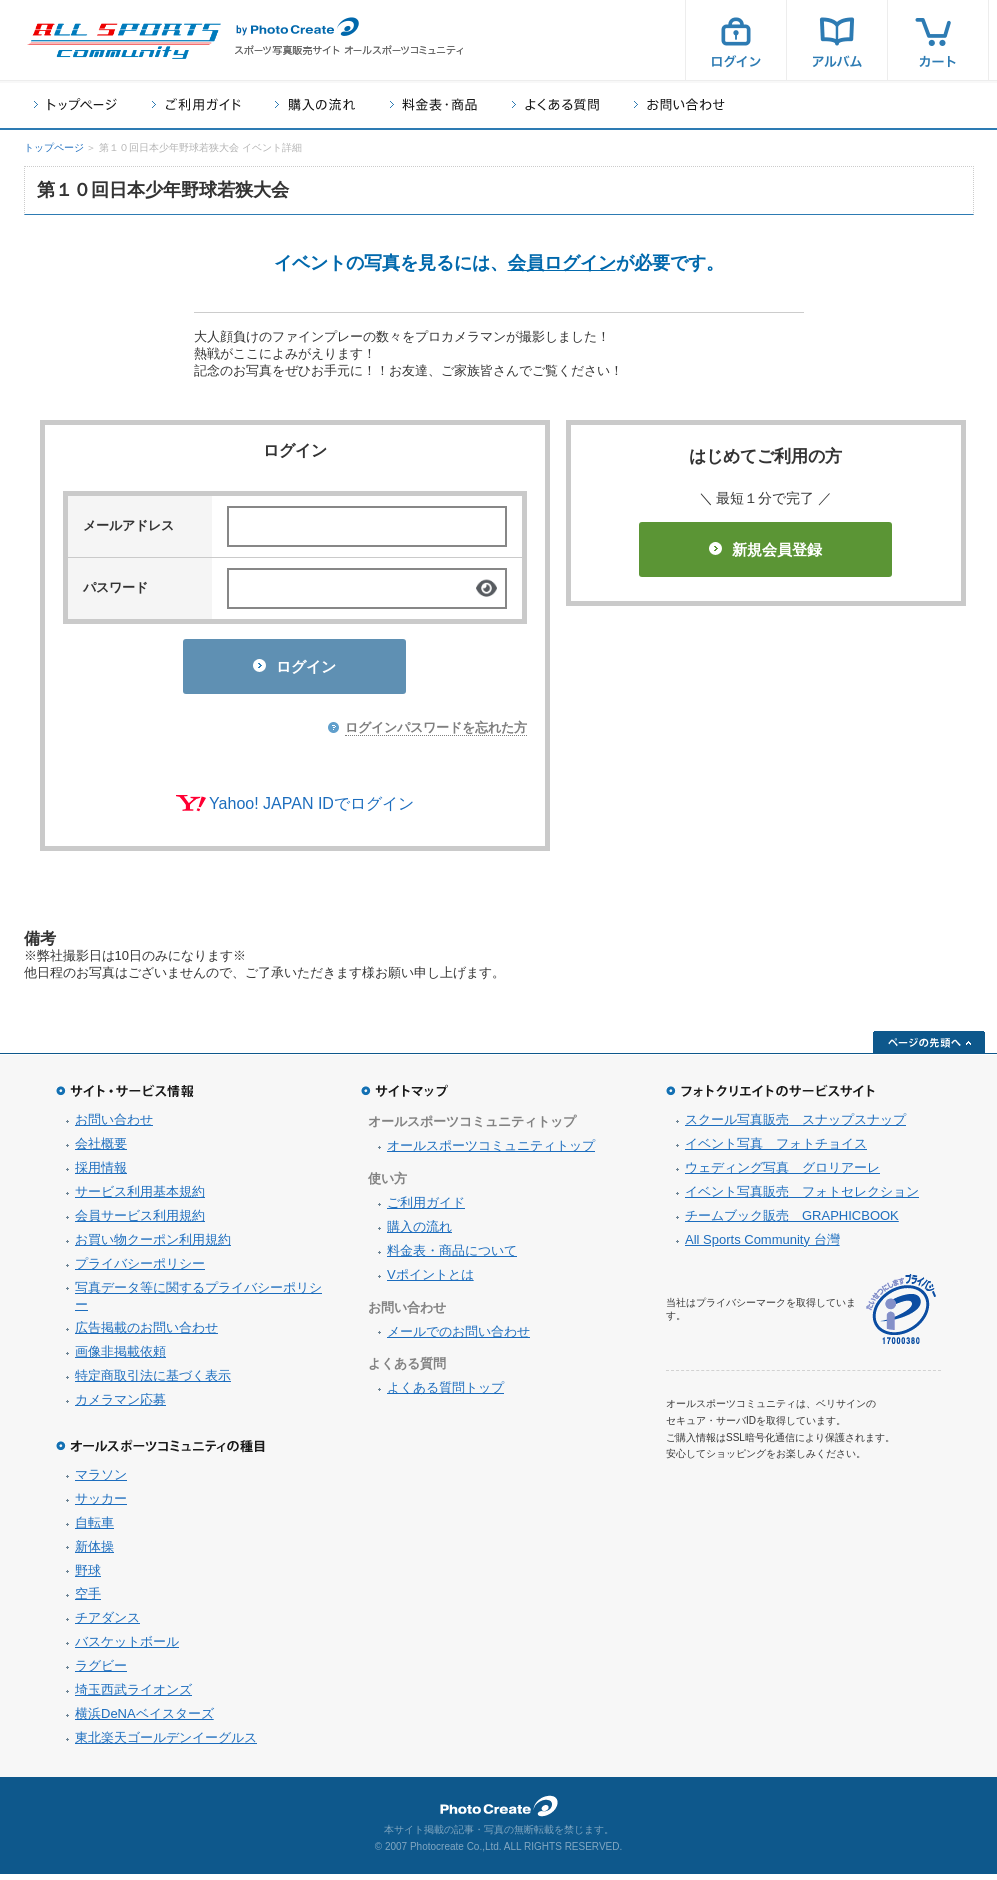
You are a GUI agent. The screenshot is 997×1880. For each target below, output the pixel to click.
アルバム (837, 40)
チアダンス (107, 1623)
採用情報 (101, 1173)
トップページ (75, 104)
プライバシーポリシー (140, 1269)
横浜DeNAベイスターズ (144, 1719)
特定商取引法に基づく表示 (153, 1381)
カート (938, 40)
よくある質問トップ (445, 1393)
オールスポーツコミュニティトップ (491, 1151)
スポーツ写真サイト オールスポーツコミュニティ (124, 41)
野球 (88, 1576)
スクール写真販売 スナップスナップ (795, 1125)
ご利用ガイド (196, 104)
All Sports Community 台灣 (762, 1245)
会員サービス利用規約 (140, 1221)
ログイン (736, 40)
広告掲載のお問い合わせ (146, 1333)
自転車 (94, 1528)
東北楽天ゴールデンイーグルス (166, 1743)
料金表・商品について (452, 1256)
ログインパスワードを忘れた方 (436, 733)
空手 (88, 1599)
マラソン (101, 1480)
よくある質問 (555, 104)
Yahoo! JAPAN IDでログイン (311, 809)
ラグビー (101, 1671)
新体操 (94, 1552)
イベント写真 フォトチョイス (776, 1149)
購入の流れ (315, 104)
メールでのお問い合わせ (458, 1337)
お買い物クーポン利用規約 (153, 1245)
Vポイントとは (430, 1280)
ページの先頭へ (929, 1048)
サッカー (101, 1504)
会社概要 (101, 1149)
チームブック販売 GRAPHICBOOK (792, 1221)
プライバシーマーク (901, 1315)
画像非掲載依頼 (120, 1357)
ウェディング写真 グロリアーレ (782, 1173)
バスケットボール (127, 1647)
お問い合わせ (679, 104)
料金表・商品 (433, 104)
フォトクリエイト (499, 1812)
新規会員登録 (765, 549)
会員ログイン (562, 263)
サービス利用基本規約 (140, 1197)
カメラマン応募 (120, 1405)
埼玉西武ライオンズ (133, 1695)
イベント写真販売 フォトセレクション (802, 1197)
